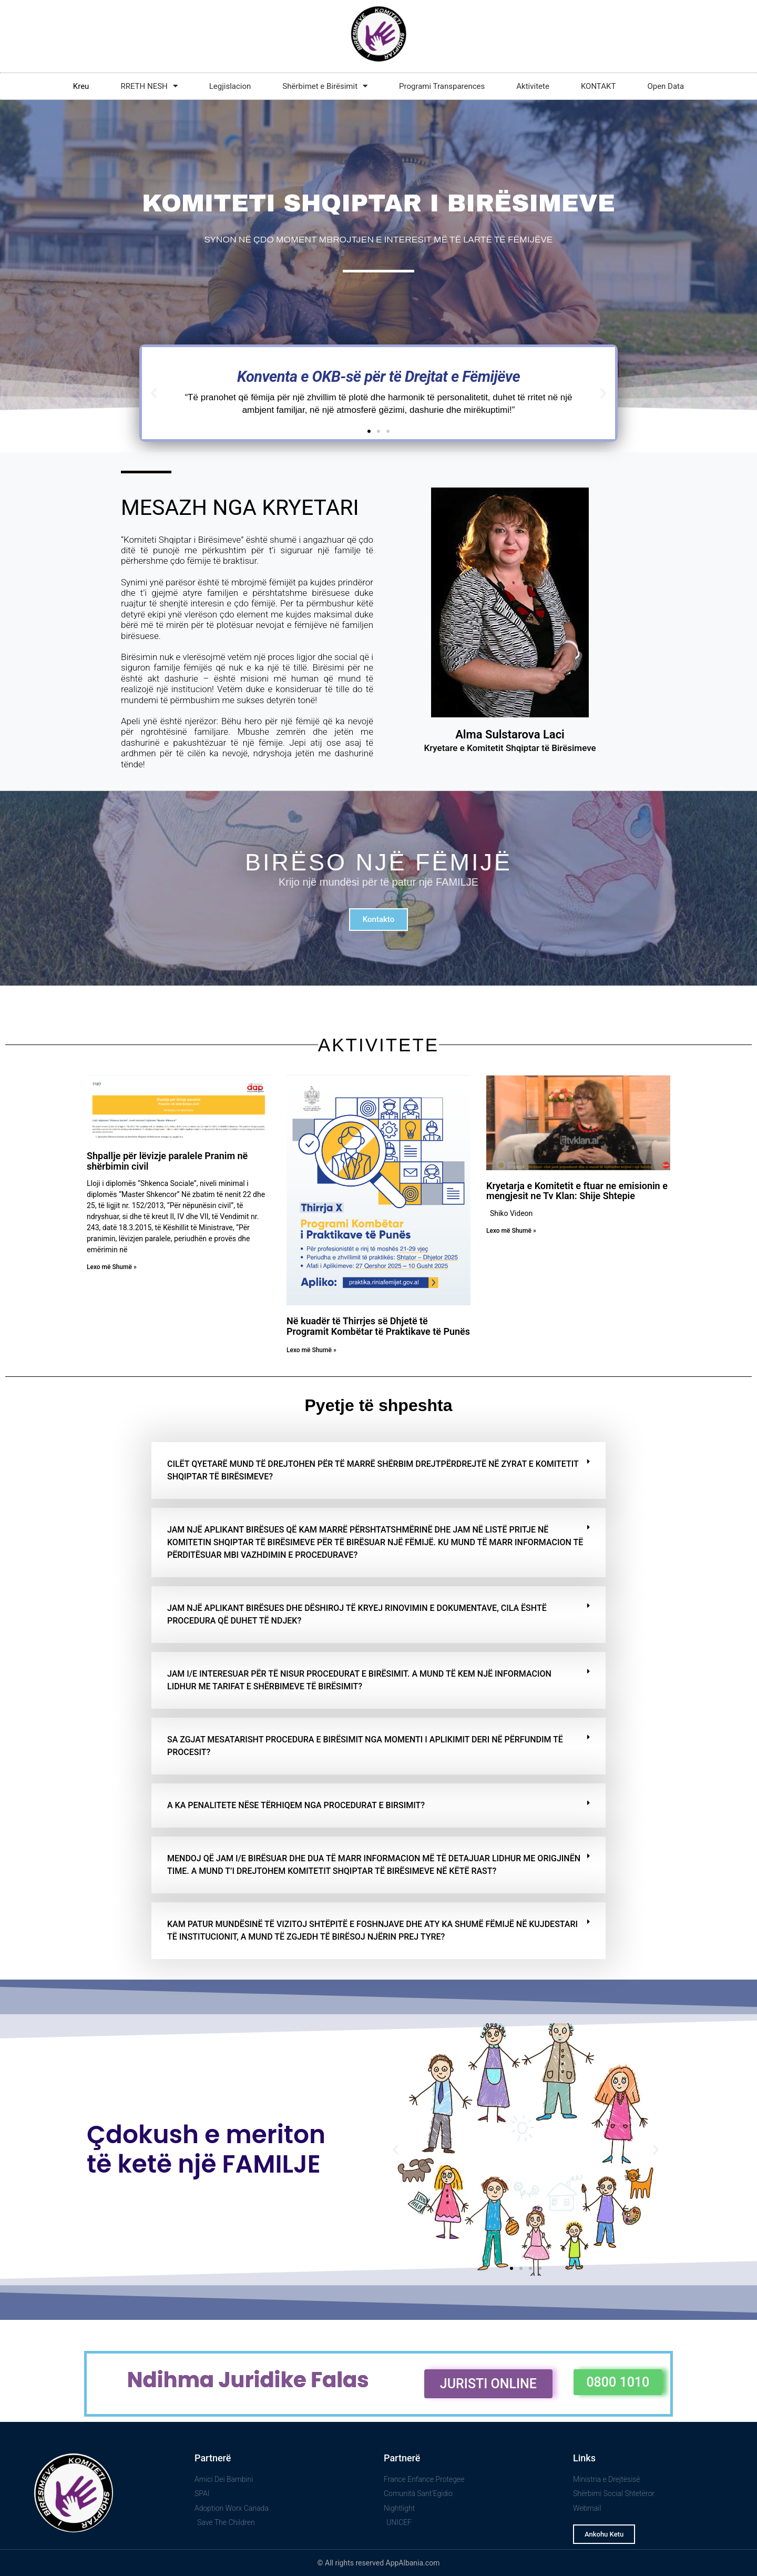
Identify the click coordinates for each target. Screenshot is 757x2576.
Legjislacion (230, 86)
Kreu (81, 86)
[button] (153, 393)
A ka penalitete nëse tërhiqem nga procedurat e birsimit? (296, 1805)
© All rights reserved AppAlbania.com (379, 2563)
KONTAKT (598, 86)
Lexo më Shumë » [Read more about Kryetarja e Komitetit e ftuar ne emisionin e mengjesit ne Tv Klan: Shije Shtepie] (511, 1230)
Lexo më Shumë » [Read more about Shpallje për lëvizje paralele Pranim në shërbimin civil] (112, 1267)
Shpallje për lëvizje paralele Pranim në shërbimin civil (167, 1161)
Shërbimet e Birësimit (324, 86)
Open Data (665, 86)
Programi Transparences (442, 86)
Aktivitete (532, 86)
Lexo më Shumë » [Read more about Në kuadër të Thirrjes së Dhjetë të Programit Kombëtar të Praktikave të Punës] (311, 1350)
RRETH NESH (148, 86)
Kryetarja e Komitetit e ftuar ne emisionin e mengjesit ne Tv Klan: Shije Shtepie (577, 1191)
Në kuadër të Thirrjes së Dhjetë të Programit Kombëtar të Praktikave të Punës (378, 1326)
